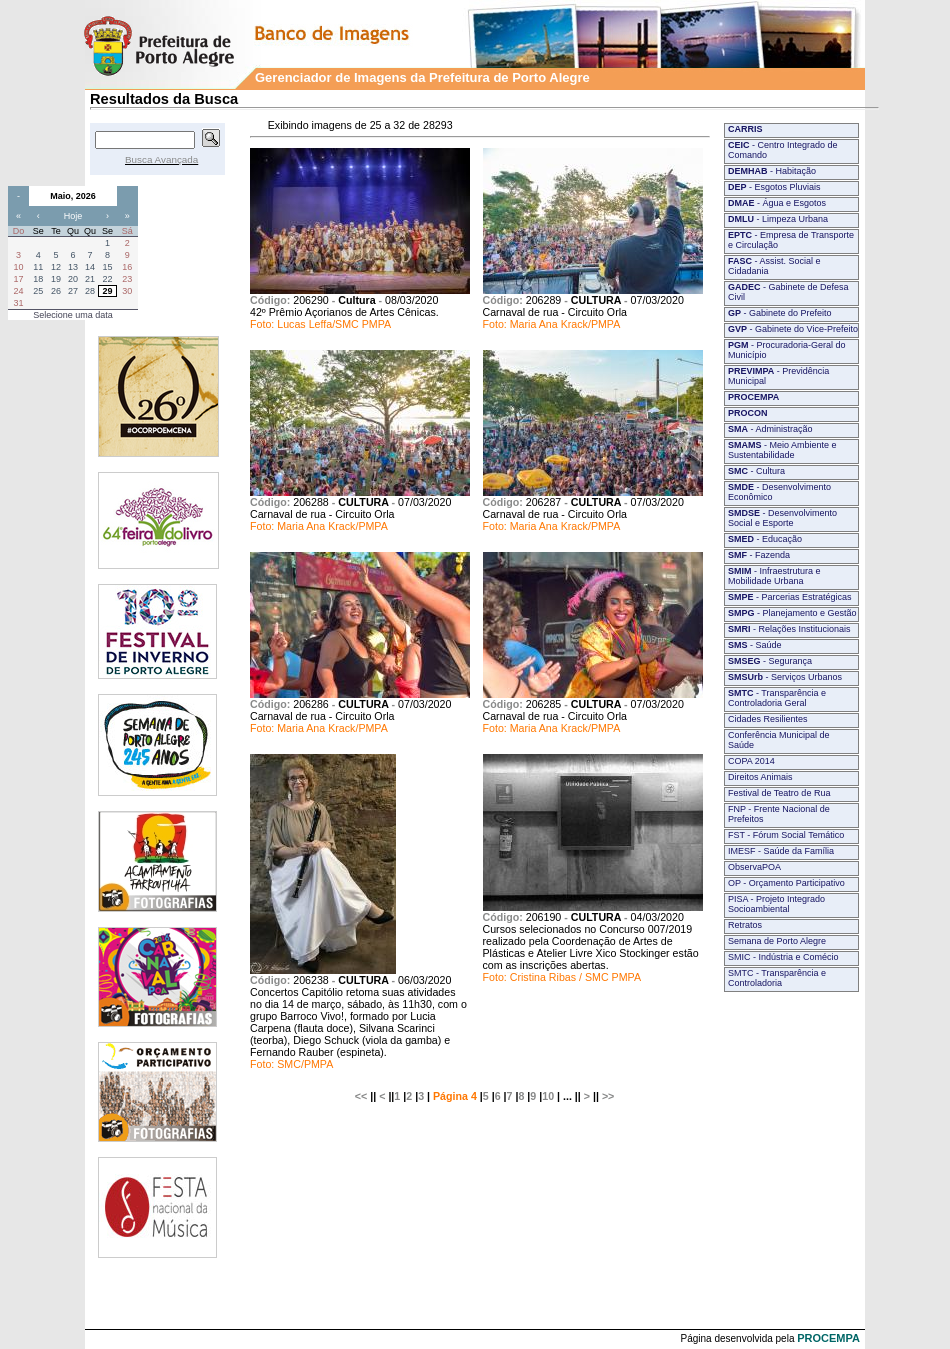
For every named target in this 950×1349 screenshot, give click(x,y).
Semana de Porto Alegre (777, 941)
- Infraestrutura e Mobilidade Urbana (774, 576)
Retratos (745, 925)
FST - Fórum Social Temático (786, 835)
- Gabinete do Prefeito (780, 313)
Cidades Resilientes (768, 719)
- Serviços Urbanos (785, 677)
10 (548, 1096)
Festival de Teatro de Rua (779, 793)
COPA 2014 (751, 761)
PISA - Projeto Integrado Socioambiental (776, 904)
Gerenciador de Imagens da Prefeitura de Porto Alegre (422, 77)
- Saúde (755, 645)
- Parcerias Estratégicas (790, 597)
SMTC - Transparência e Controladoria (777, 978)
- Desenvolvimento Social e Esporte (782, 518)
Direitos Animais (760, 777)
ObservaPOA (754, 867)
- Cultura (756, 471)
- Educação (765, 539)
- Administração (770, 429)
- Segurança (770, 661)
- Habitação (772, 171)
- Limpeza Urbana (778, 219)
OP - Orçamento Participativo (786, 883)
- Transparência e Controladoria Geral (777, 698)
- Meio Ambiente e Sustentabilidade (782, 450)
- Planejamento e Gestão (792, 613)
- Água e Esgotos (777, 203)
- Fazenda (759, 555)
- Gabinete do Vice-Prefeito (793, 329)
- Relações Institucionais (789, 629)
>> (608, 1096)
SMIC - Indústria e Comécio (783, 957)
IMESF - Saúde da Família (781, 851)
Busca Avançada (161, 159)
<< (361, 1096)
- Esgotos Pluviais (774, 187)
